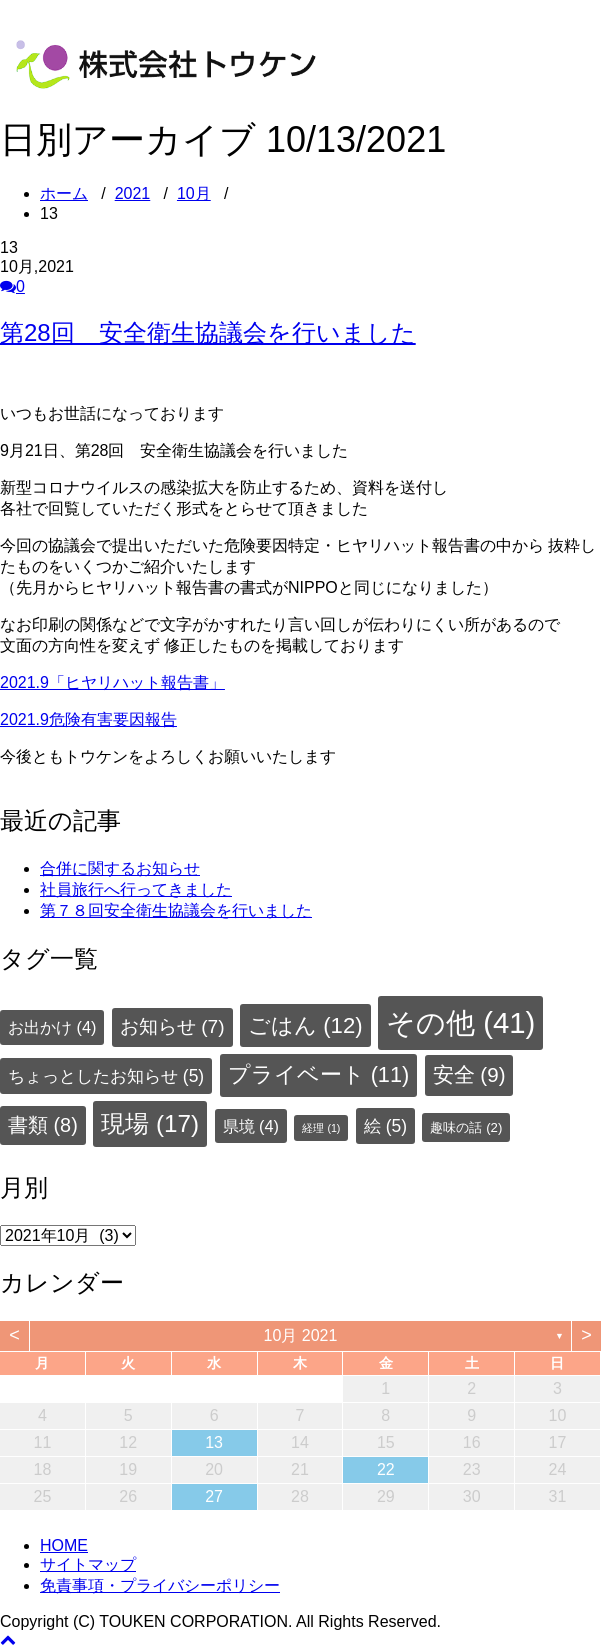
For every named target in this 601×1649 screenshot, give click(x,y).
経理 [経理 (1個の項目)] (321, 1128)
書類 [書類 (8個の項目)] (43, 1125)
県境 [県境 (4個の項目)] (251, 1126)
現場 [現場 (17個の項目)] (150, 1123)
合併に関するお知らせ (120, 868)
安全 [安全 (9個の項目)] (469, 1074)
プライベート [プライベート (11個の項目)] (319, 1074)
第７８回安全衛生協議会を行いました (176, 910)
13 (214, 1442)
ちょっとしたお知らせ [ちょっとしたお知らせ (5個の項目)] (106, 1076)
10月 (194, 193)
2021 (133, 193)
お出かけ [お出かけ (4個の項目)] (52, 1027)
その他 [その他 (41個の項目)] (460, 1022)
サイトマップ (88, 1564)
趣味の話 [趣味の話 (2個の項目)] (466, 1127)
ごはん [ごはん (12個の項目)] (305, 1025)
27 (214, 1496)
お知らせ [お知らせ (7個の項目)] (172, 1026)
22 (386, 1469)
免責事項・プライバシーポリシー (160, 1585)
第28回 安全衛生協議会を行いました (208, 332)
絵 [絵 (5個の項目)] (385, 1126)
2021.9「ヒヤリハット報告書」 (112, 682)
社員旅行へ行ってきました (136, 889)
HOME (64, 1545)
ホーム (64, 193)
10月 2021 (301, 1335)
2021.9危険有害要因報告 (88, 719)
